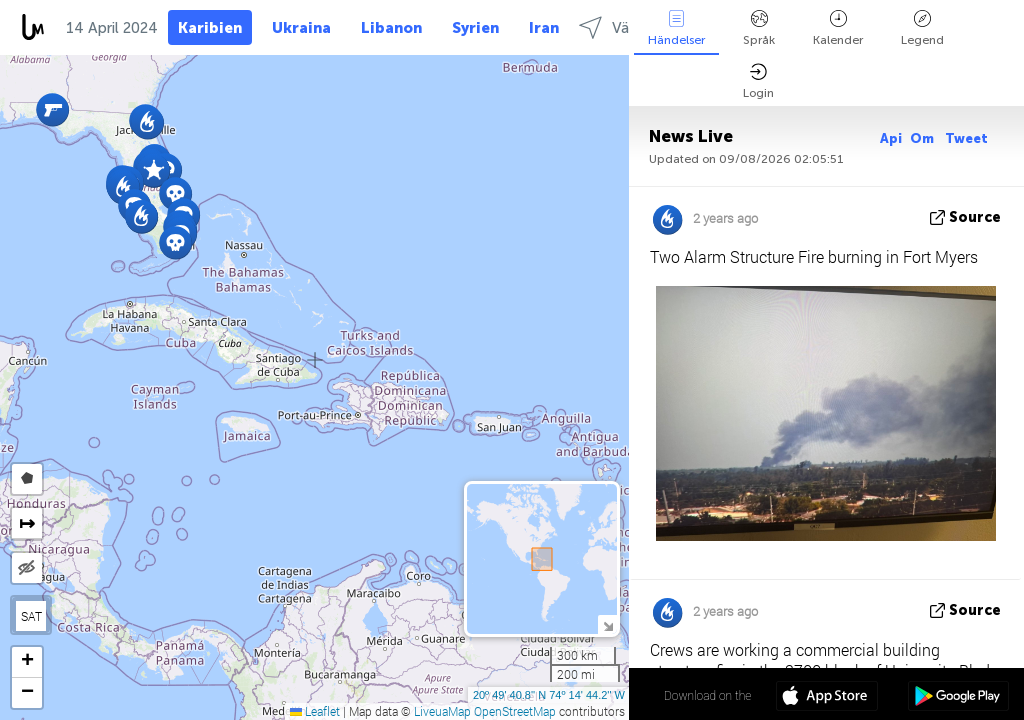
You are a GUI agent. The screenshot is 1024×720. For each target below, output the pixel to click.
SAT (31, 616)
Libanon (391, 28)
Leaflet (315, 711)
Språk (759, 28)
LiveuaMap (442, 711)
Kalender (838, 28)
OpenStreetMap (515, 711)
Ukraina (301, 28)
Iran (544, 28)
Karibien (210, 28)
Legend (922, 28)
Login (758, 81)
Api (891, 138)
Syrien (475, 28)
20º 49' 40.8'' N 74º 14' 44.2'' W (549, 695)
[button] (52, 109)
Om (923, 138)
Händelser (676, 28)
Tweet (966, 138)
